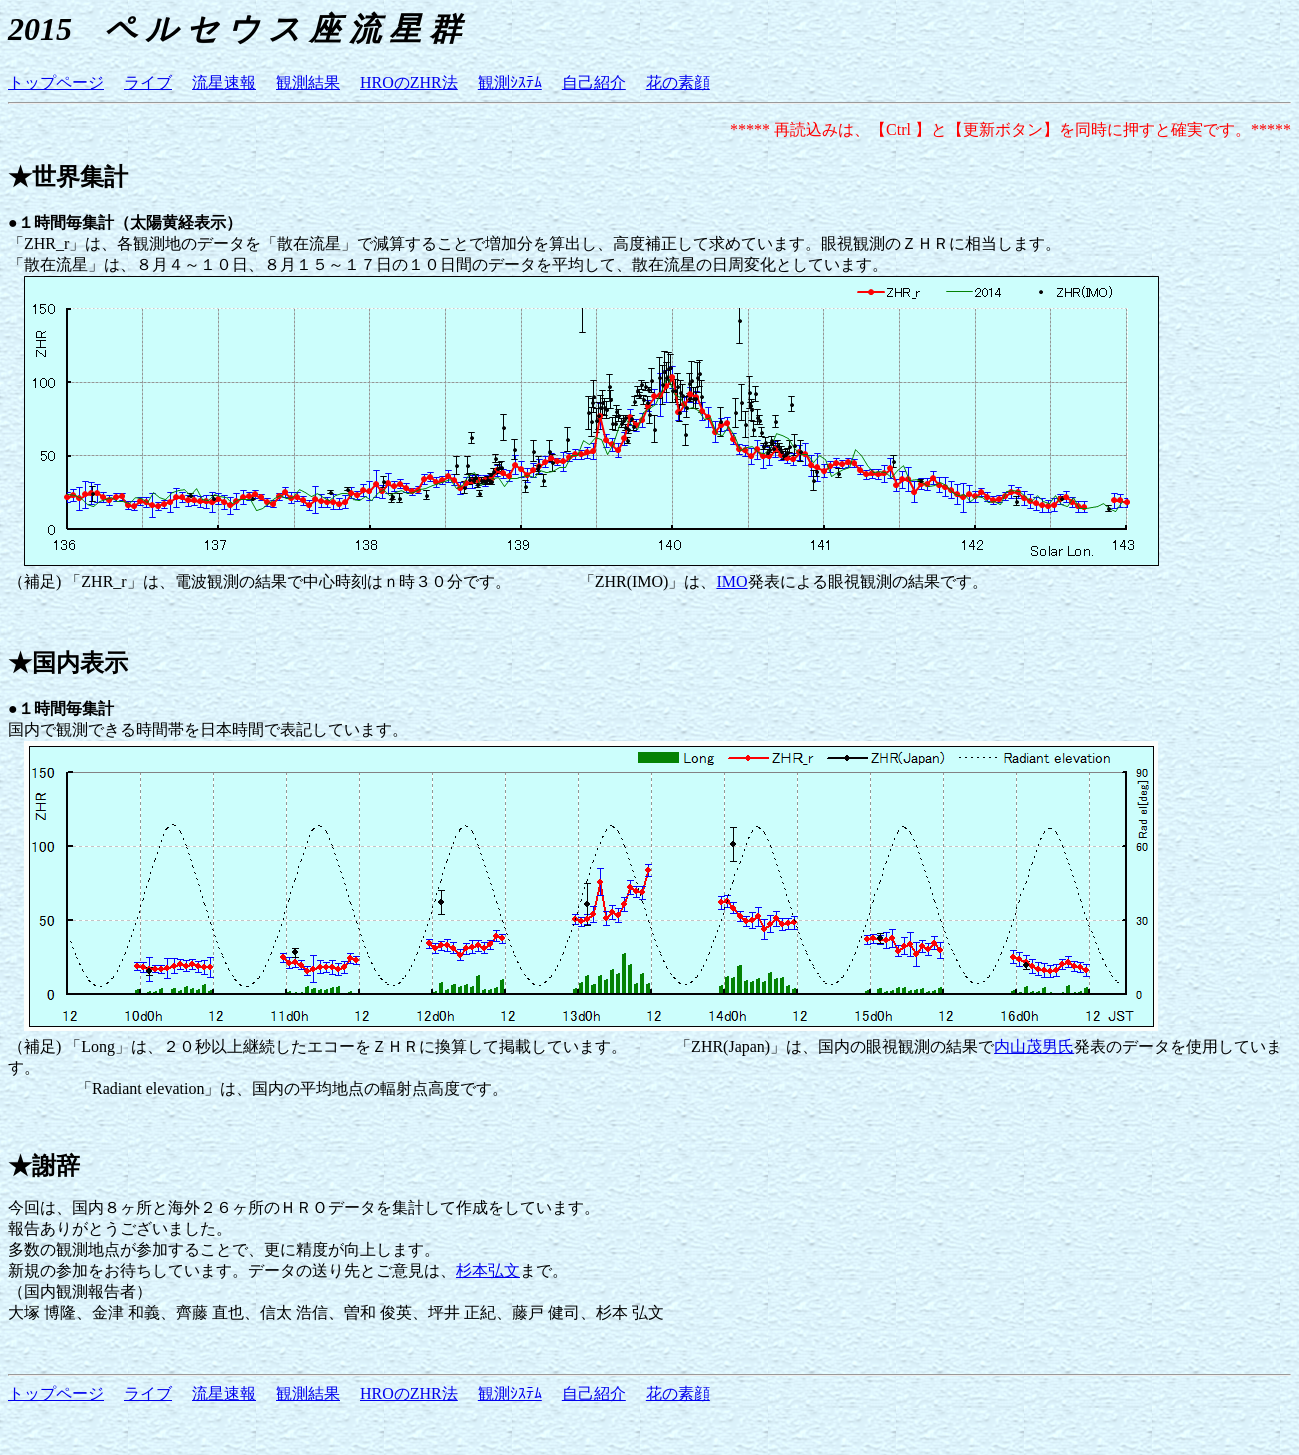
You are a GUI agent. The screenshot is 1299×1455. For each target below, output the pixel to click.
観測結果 (308, 82)
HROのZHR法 (409, 82)
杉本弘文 (488, 1270)
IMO (731, 581)
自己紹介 (594, 82)
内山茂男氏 (1034, 1046)
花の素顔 (678, 82)
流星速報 (224, 82)
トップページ (56, 82)
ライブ (148, 82)
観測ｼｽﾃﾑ (510, 82)
